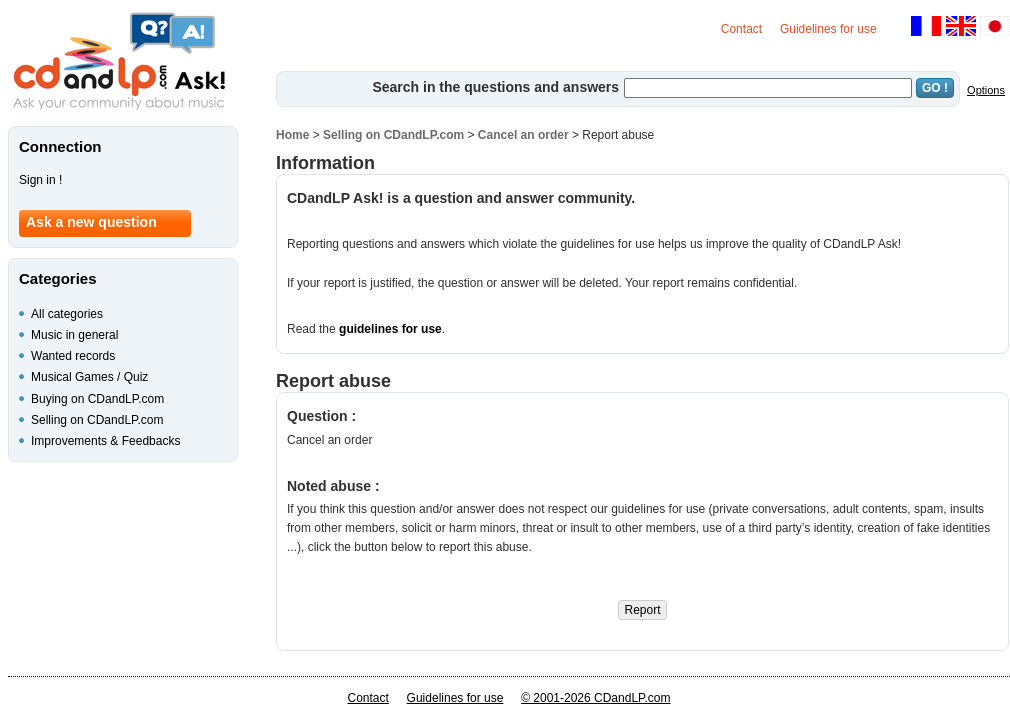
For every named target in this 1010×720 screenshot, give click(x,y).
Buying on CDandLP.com (97, 399)
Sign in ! (40, 180)
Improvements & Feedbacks (105, 441)
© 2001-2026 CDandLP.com (595, 698)
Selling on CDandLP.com (393, 135)
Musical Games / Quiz (89, 377)
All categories (67, 314)
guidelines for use (390, 329)
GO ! (935, 88)
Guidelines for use (828, 29)
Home (292, 135)
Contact (741, 29)
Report (642, 610)
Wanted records (73, 356)
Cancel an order (523, 135)
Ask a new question (91, 222)
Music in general (74, 335)
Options (986, 90)
